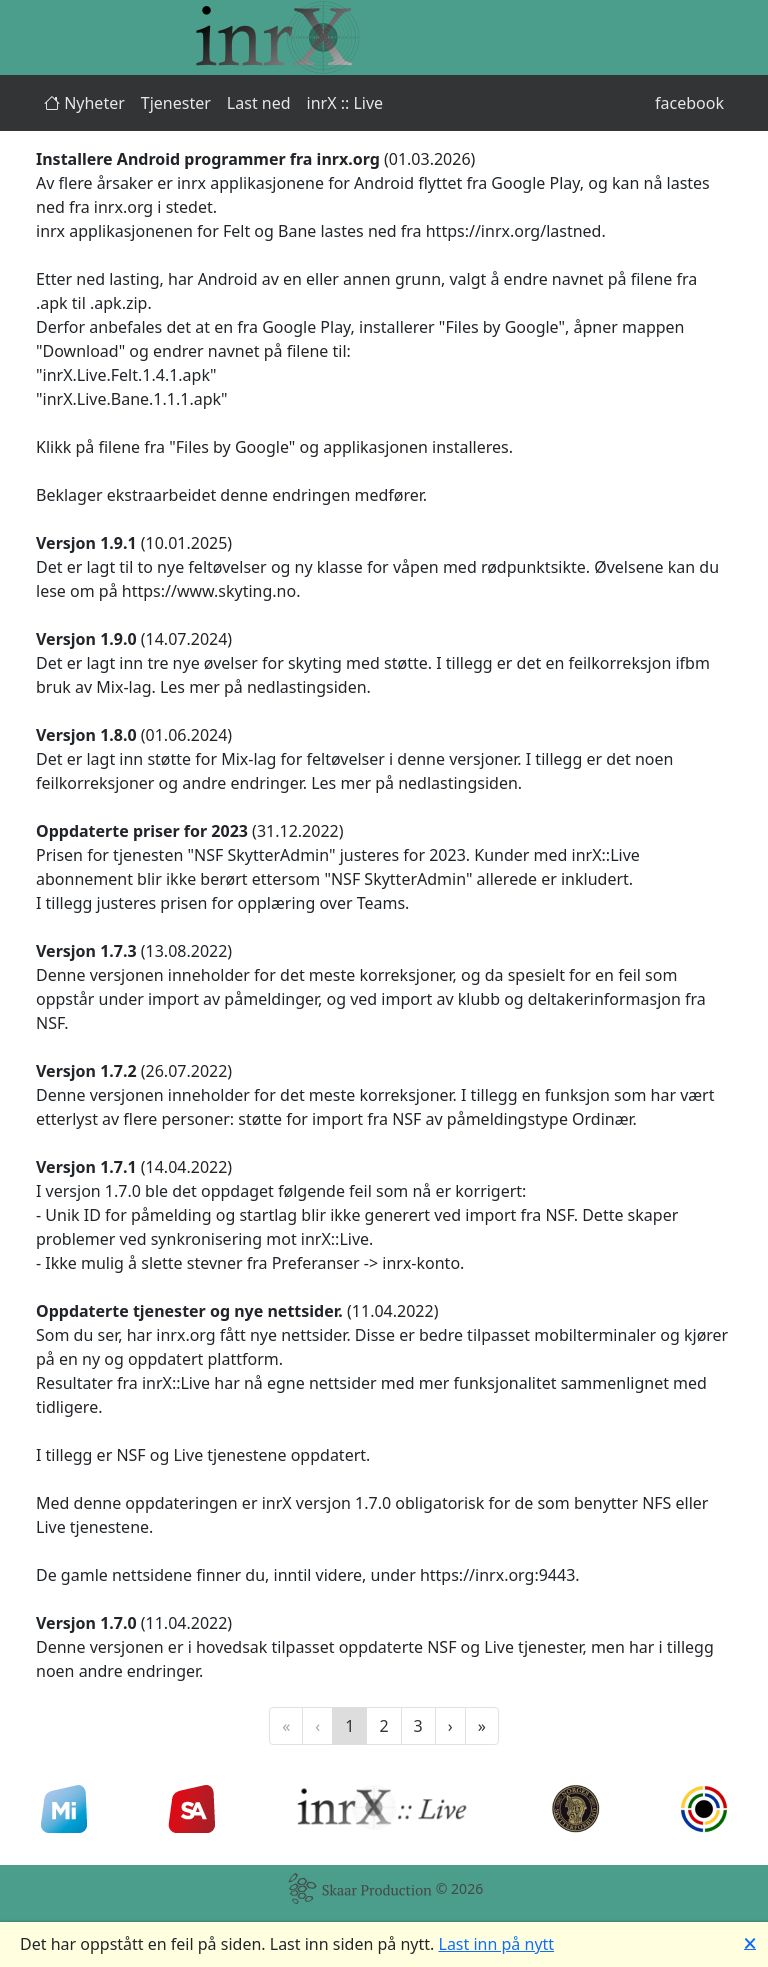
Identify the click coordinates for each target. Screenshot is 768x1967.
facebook (689, 103)
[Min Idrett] (64, 1809)
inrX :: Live (345, 103)
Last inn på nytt (497, 1944)
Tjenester (176, 103)
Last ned (259, 103)
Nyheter (84, 103)
